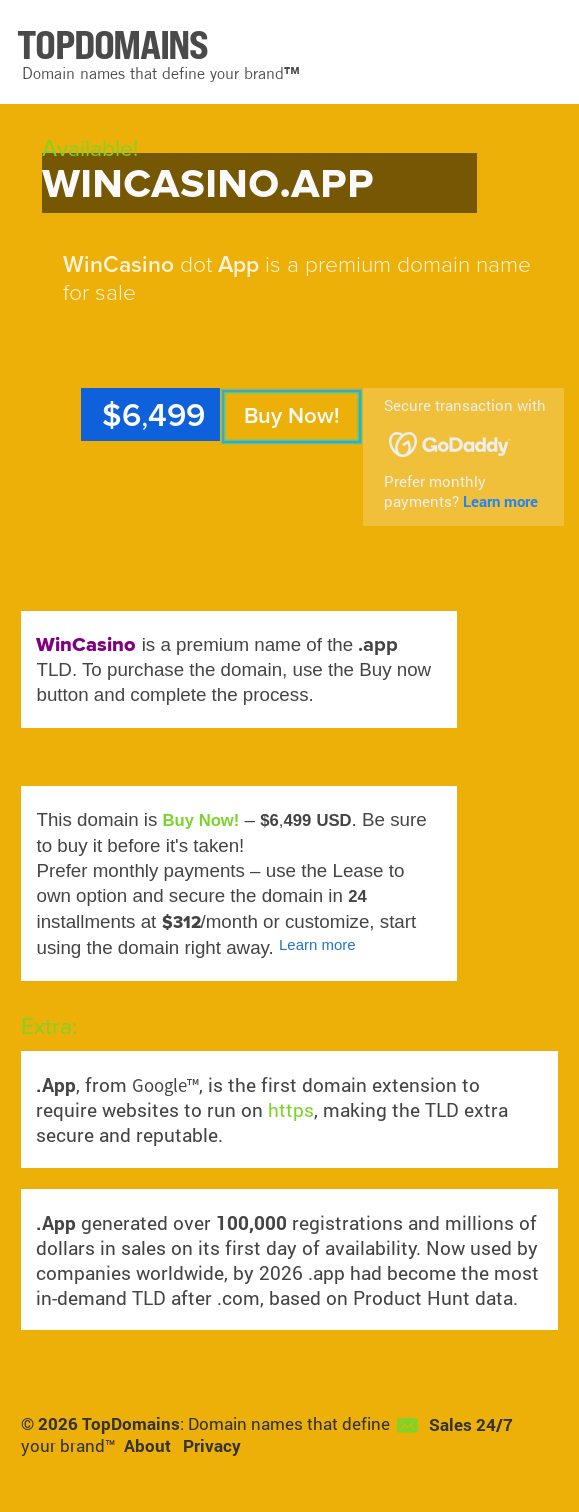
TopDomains (131, 1424)
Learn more (500, 501)
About (147, 1446)
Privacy (212, 1446)
